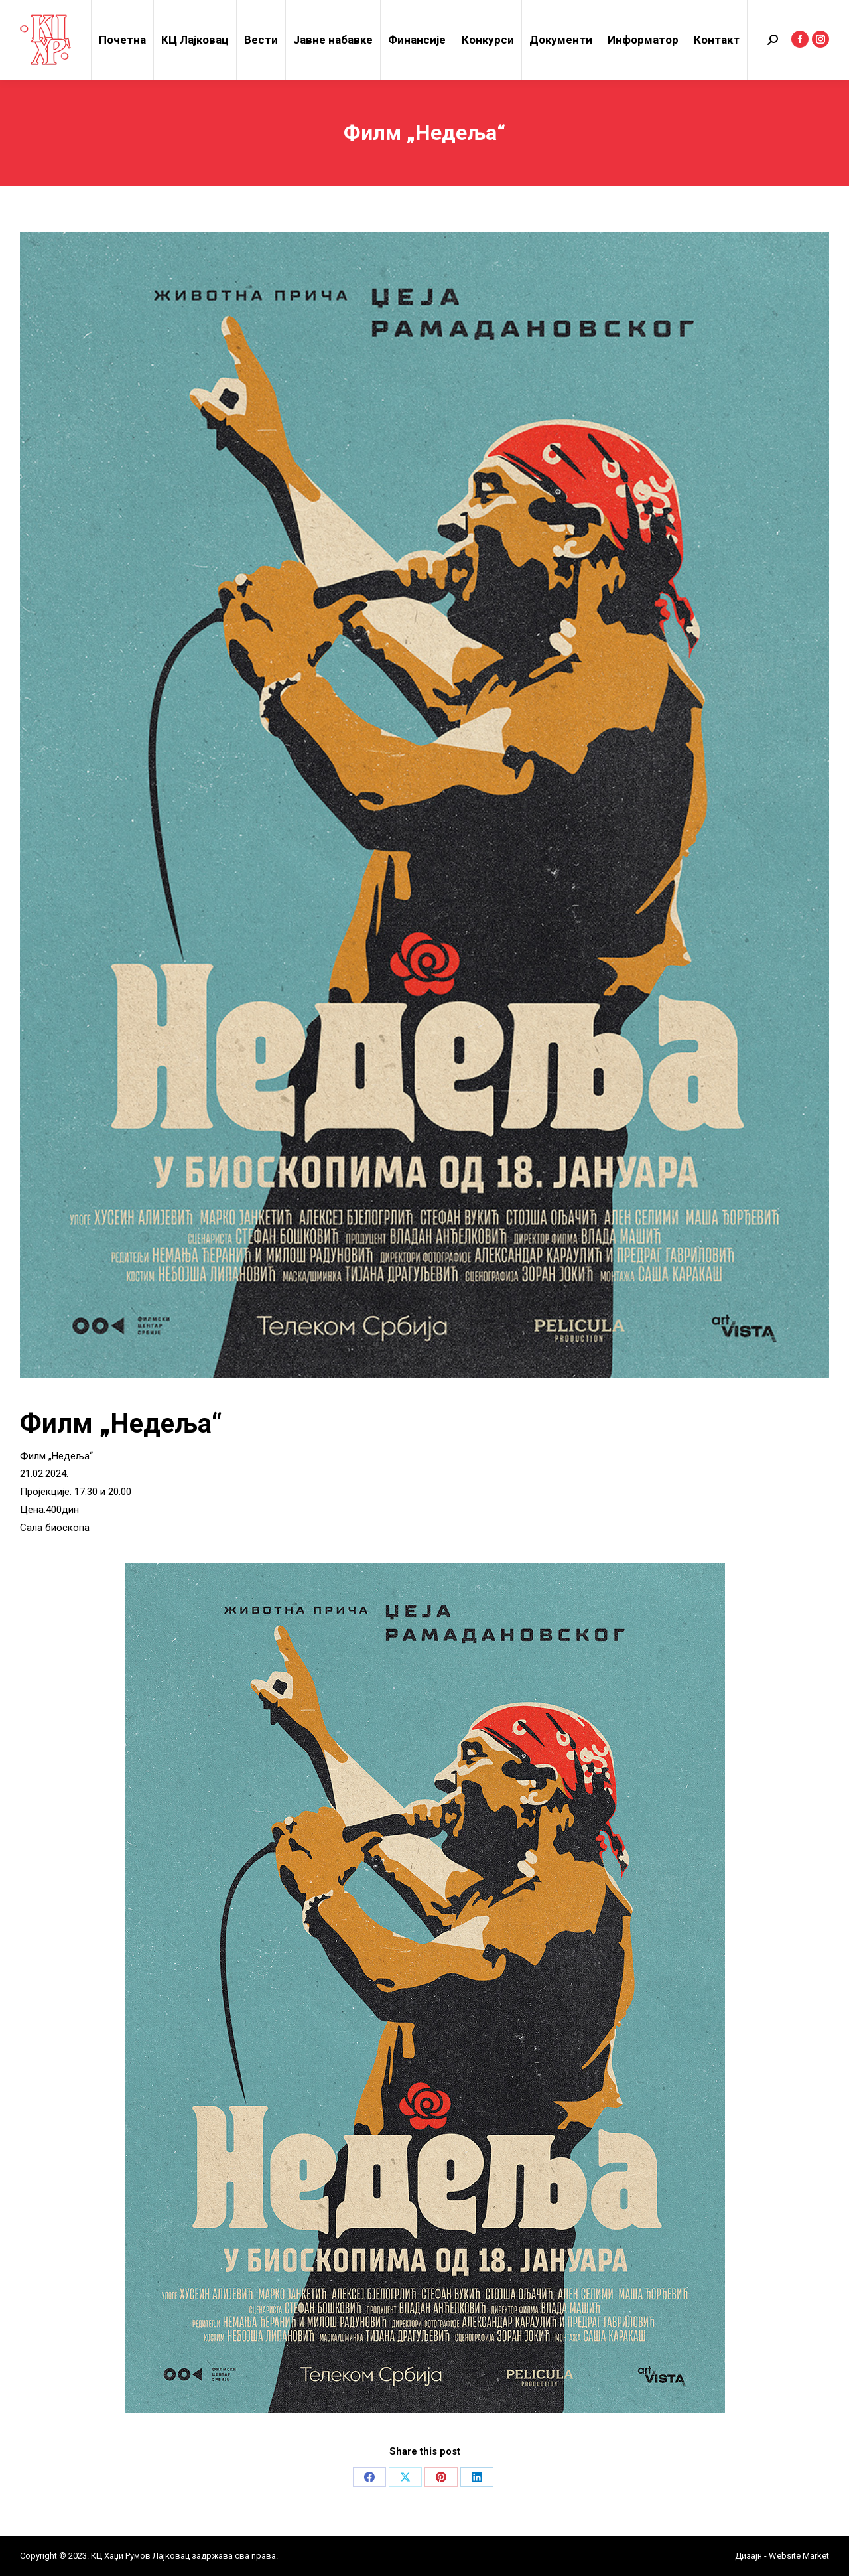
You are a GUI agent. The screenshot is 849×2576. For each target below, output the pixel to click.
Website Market (798, 2556)
